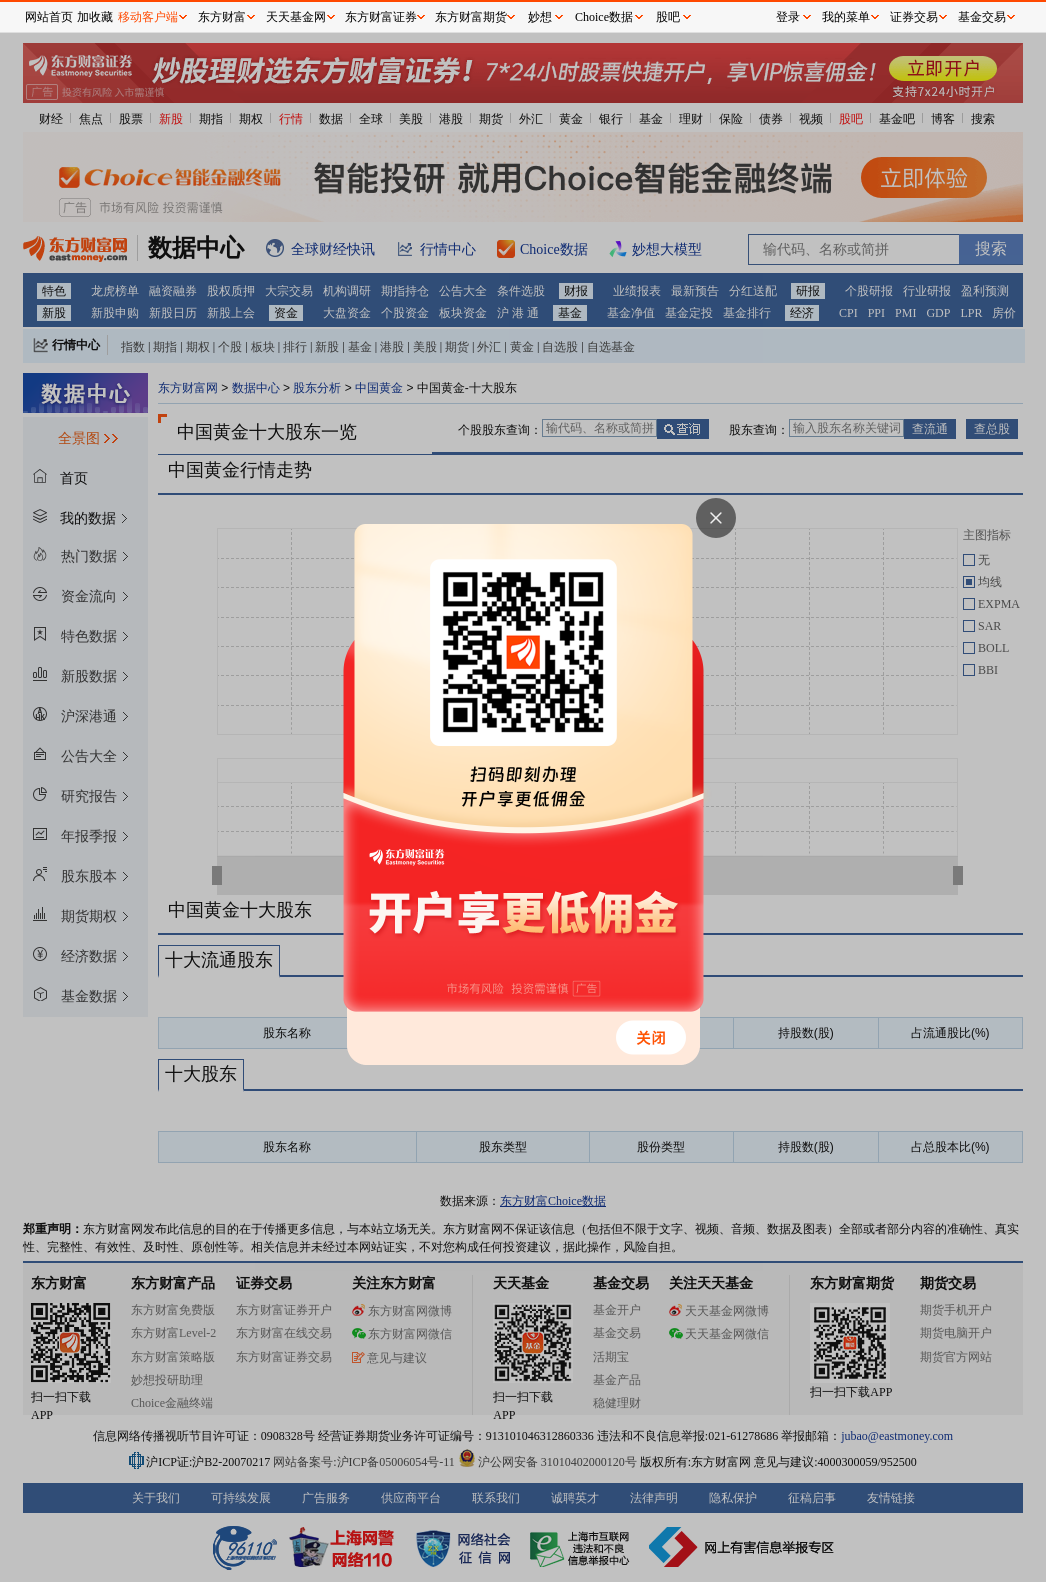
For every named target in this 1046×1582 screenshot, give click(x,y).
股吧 (668, 17)
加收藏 (95, 17)
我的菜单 (846, 17)
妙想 (540, 17)
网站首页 (49, 17)
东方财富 (222, 17)
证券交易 (914, 17)
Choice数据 (604, 17)
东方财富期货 (471, 17)
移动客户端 (148, 17)
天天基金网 (296, 17)
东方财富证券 (381, 17)
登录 (788, 17)
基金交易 (982, 17)
